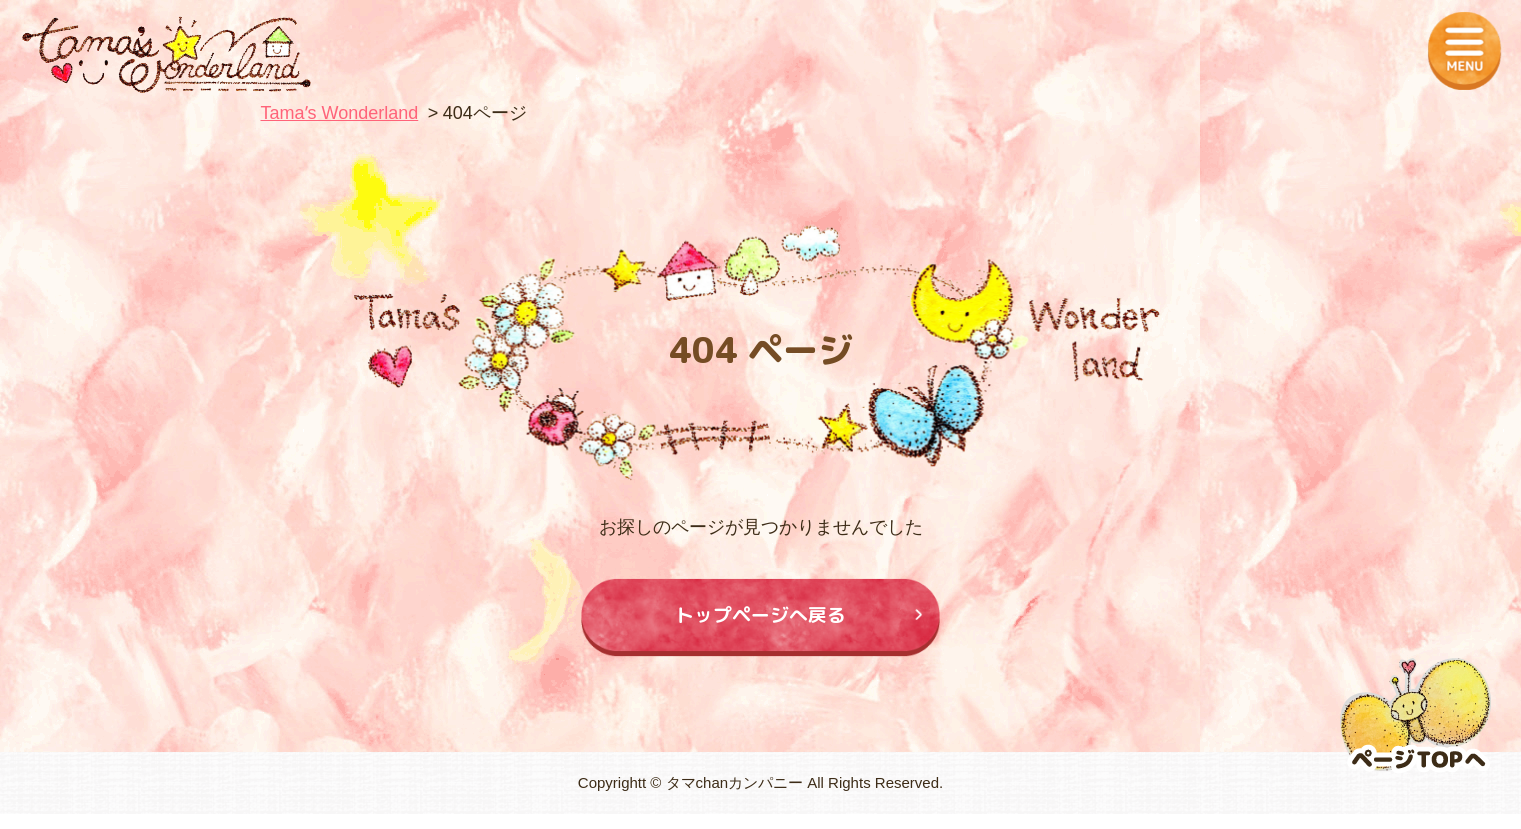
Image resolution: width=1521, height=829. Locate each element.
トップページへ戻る (760, 622)
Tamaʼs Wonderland (340, 113)
